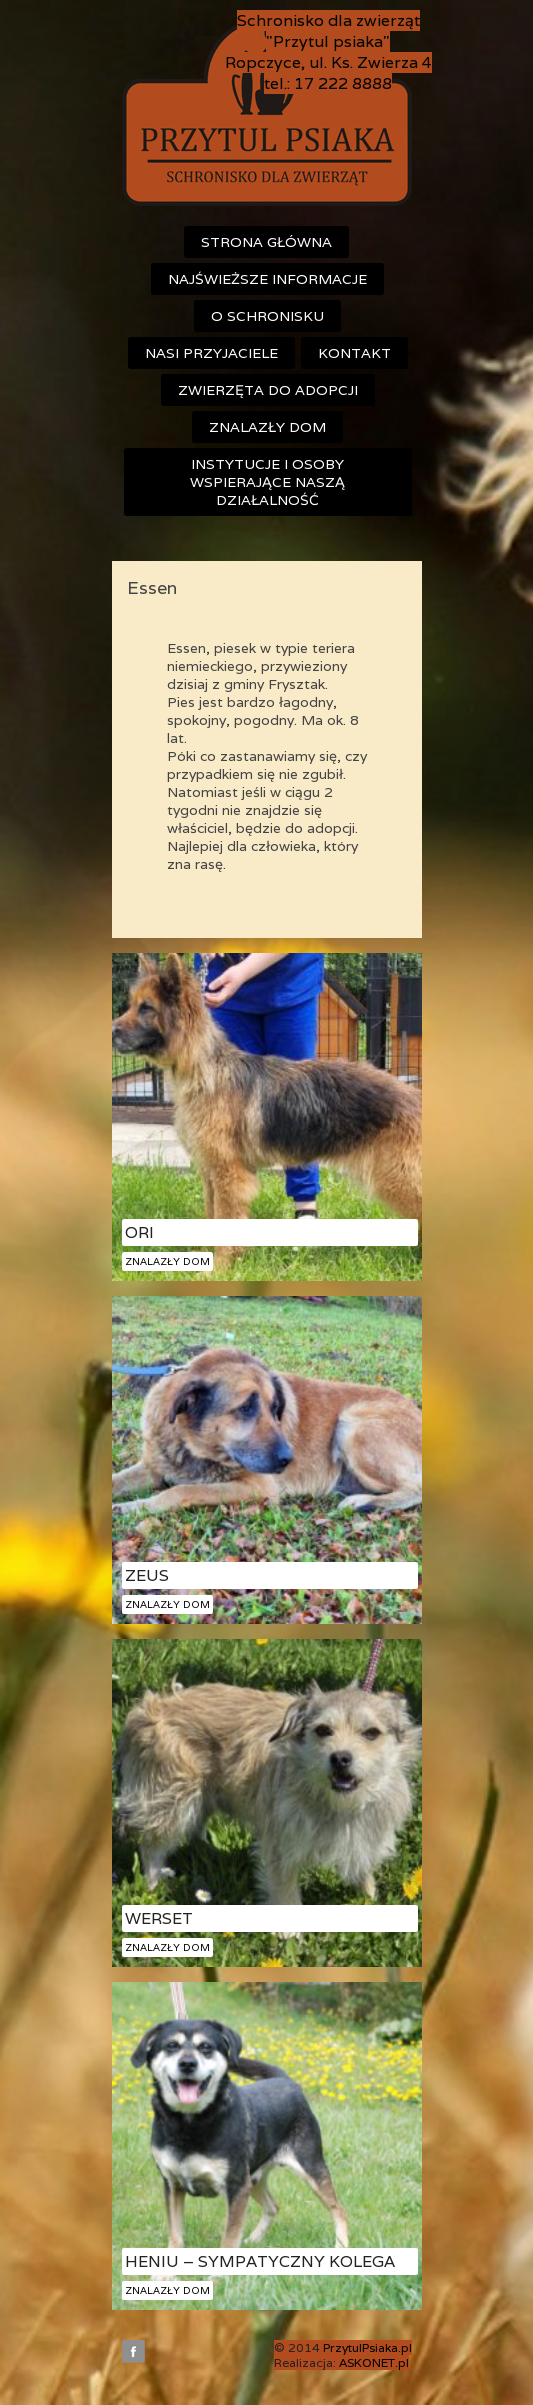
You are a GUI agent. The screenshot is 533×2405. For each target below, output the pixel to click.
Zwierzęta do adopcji (268, 390)
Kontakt (354, 353)
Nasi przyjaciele (211, 353)
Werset (159, 1918)
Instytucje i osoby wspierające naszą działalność (267, 482)
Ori (139, 1232)
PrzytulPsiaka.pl (367, 2347)
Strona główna (266, 242)
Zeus (147, 1575)
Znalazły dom (267, 427)
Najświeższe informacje (267, 279)
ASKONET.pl (374, 2362)
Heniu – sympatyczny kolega (260, 2261)
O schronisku (267, 316)
